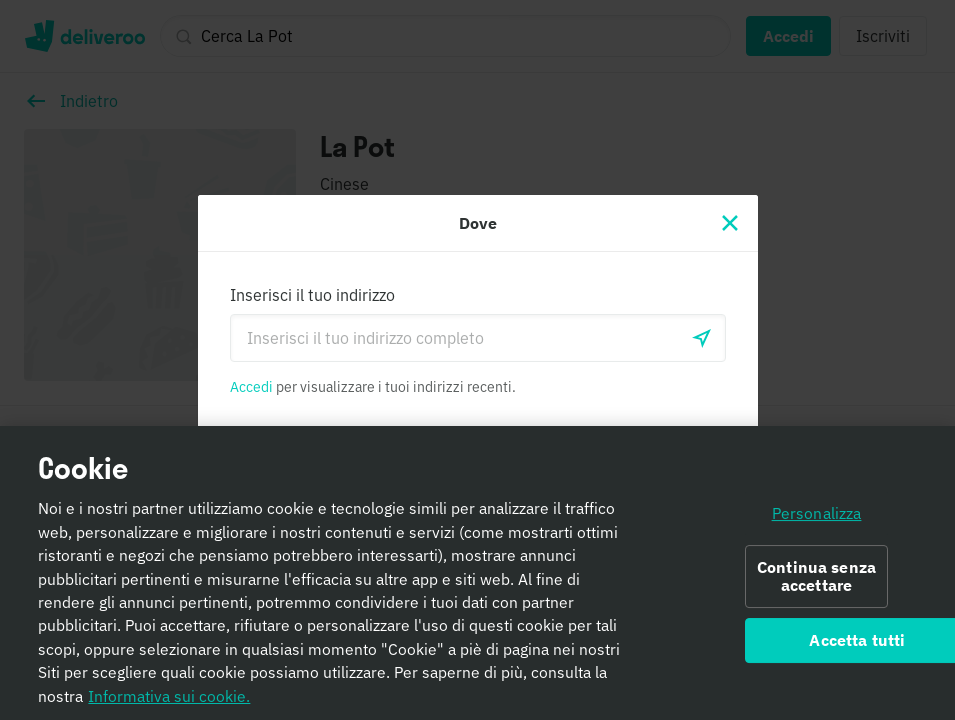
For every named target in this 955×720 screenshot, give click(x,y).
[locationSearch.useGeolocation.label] (702, 338)
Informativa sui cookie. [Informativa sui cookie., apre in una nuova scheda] (169, 696)
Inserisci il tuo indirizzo (312, 295)
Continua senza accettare (816, 576)
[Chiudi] (730, 223)
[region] (477, 573)
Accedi (251, 387)
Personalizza (817, 513)
